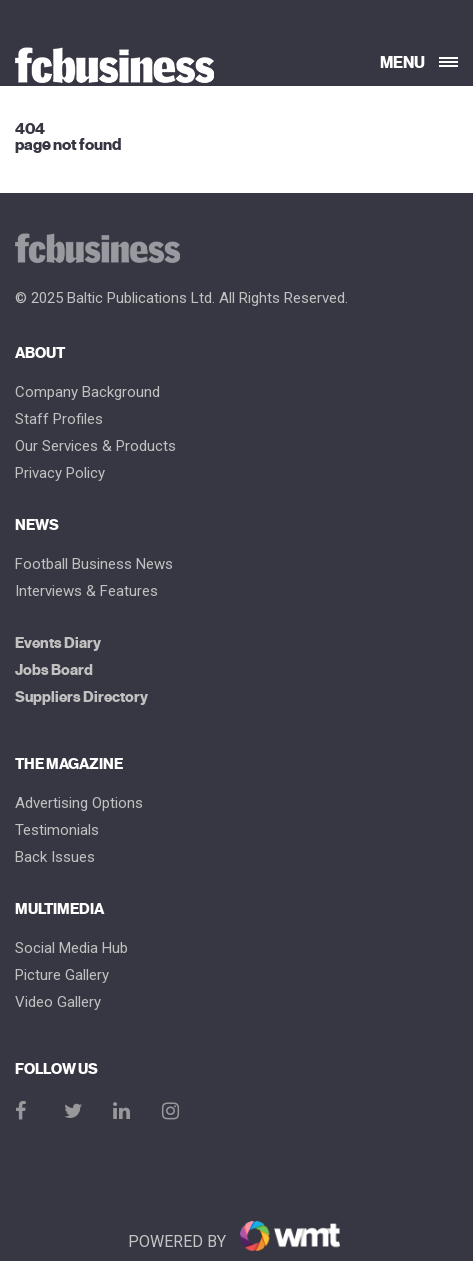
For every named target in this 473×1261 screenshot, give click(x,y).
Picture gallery (62, 975)
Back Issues (55, 857)
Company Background (87, 392)
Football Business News (94, 564)
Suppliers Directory (81, 697)
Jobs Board (54, 670)
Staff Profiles (59, 419)
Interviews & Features (86, 591)
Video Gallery (58, 1002)
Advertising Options (79, 803)
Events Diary (58, 643)
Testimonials (57, 830)
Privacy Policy (60, 473)
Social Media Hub (71, 948)
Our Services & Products (95, 446)
